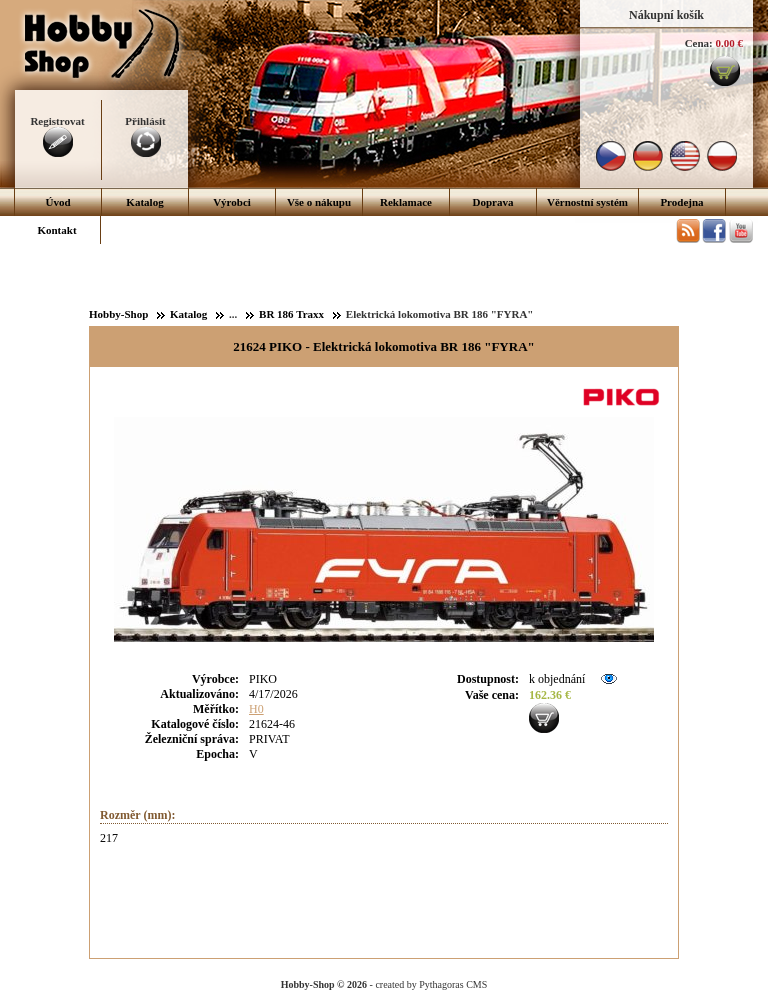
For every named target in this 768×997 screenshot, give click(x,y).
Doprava (493, 202)
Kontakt (56, 230)
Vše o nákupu (319, 202)
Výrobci (232, 202)
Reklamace (406, 202)
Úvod (57, 202)
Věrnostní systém (587, 202)
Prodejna (681, 202)
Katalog (144, 202)
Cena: (699, 43)
